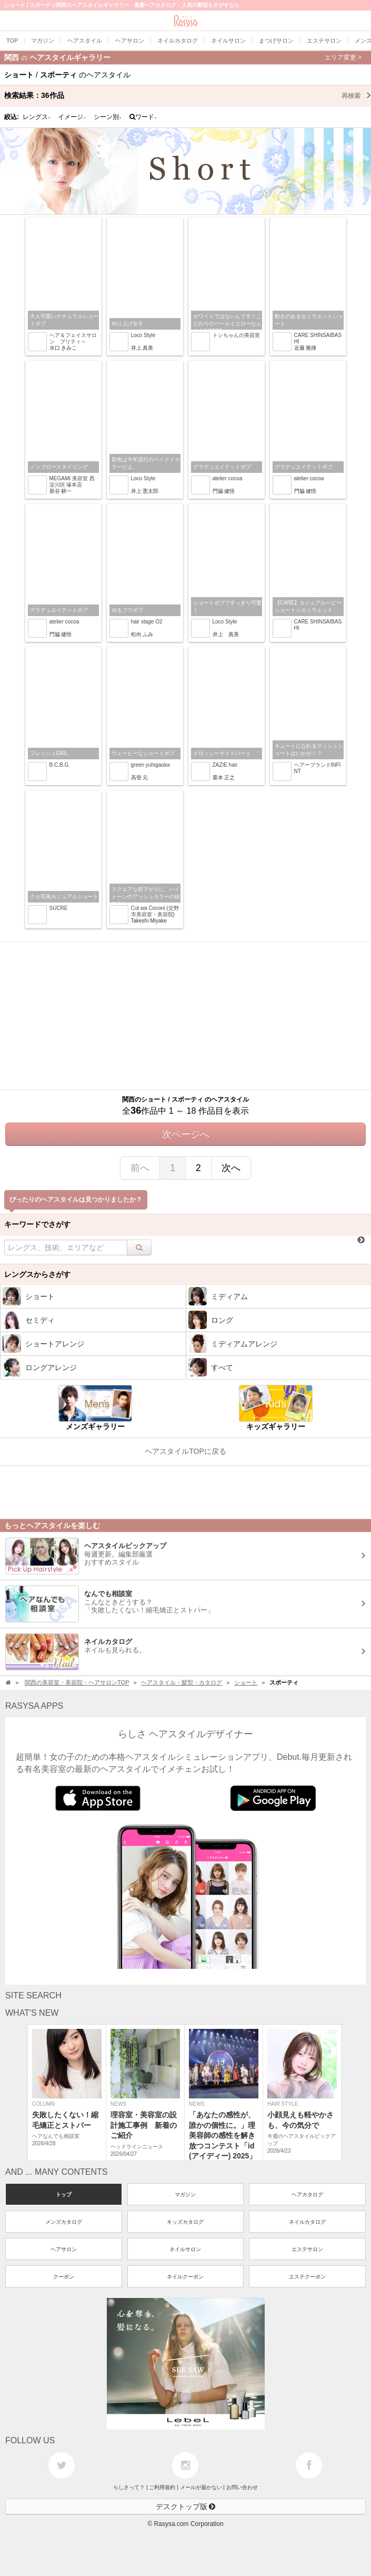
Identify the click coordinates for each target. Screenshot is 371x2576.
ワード (143, 117)
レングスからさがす (37, 1274)
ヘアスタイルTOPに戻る (185, 1451)
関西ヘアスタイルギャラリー (183, 57)
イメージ (72, 117)
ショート (245, 1682)
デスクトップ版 (186, 2506)
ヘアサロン (64, 2249)
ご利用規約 (162, 2487)
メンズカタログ (63, 2222)
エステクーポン (307, 2277)
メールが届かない (201, 2487)
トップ (64, 2194)
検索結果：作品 (187, 95)
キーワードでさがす (37, 1224)
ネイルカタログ (307, 2222)
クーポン (63, 2277)
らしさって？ (129, 2487)
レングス (37, 117)
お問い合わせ (242, 2487)
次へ (231, 1168)
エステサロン (307, 2249)
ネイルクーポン (185, 2277)
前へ (140, 1168)
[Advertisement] (185, 1015)
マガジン (185, 2194)
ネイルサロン (185, 2249)
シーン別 (108, 117)
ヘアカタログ (307, 2194)
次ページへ (185, 1134)
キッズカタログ (185, 2222)
